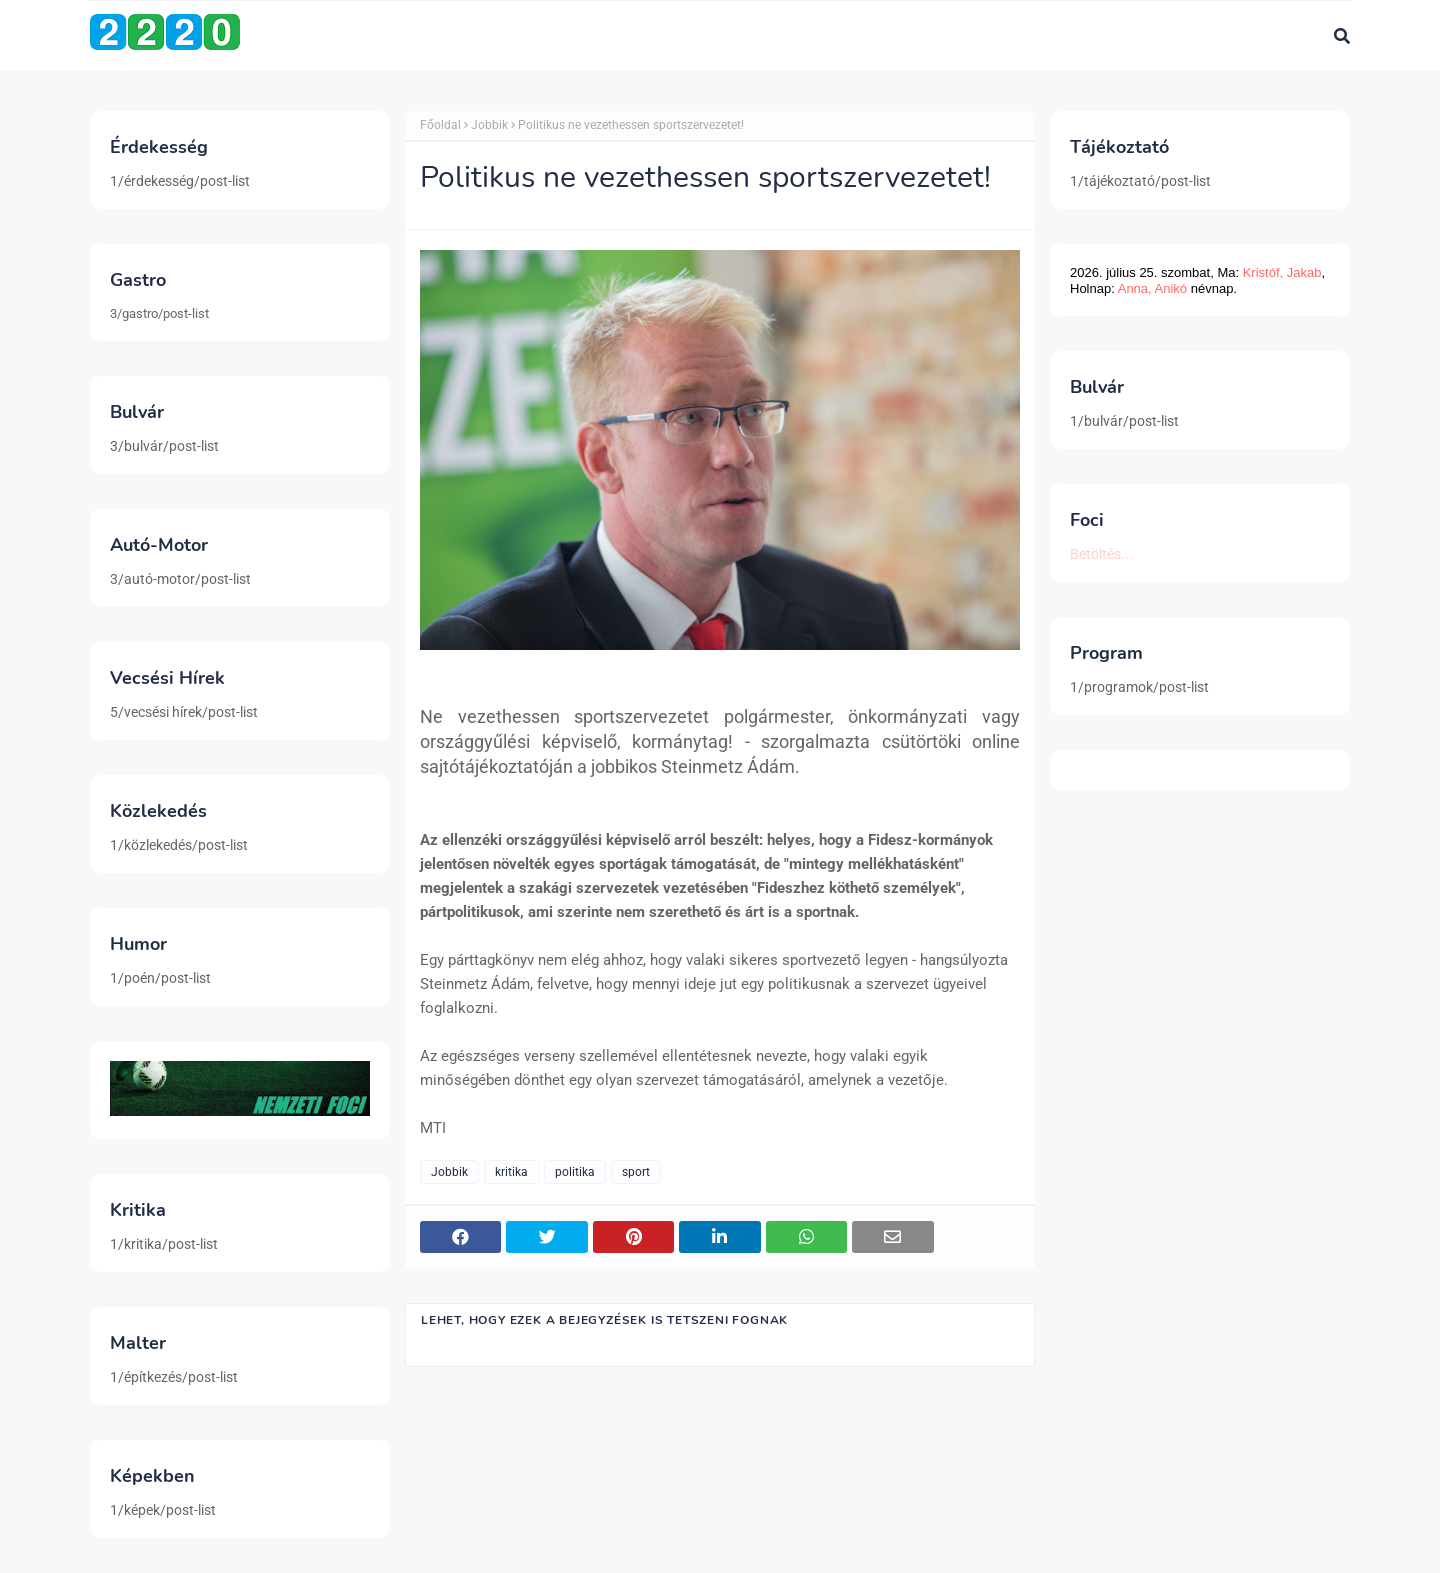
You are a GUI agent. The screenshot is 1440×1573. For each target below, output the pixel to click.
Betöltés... (1101, 554)
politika (575, 1172)
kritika (511, 1172)
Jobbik (489, 125)
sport (636, 1172)
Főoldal (440, 125)
